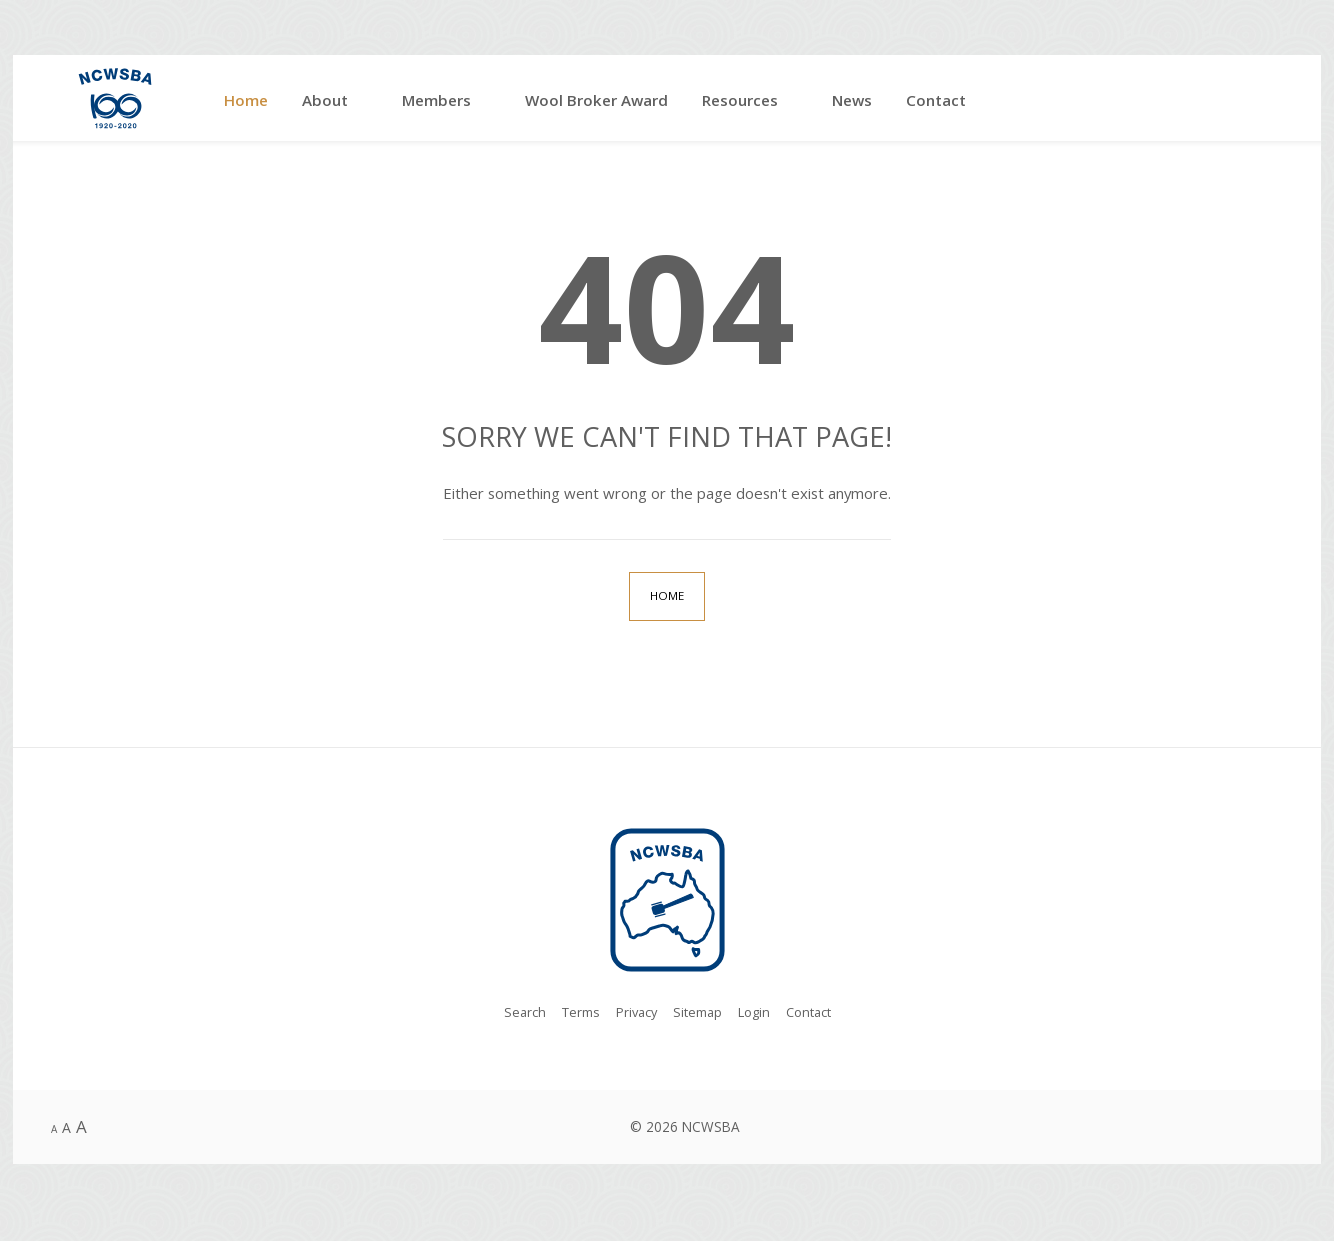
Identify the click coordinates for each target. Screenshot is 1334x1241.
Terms (575, 1013)
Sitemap (698, 1013)
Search (516, 1013)
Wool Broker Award (596, 100)
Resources (740, 100)
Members (436, 100)
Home (246, 100)
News (852, 100)
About (325, 100)
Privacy (634, 1013)
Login (757, 1013)
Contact (936, 100)
